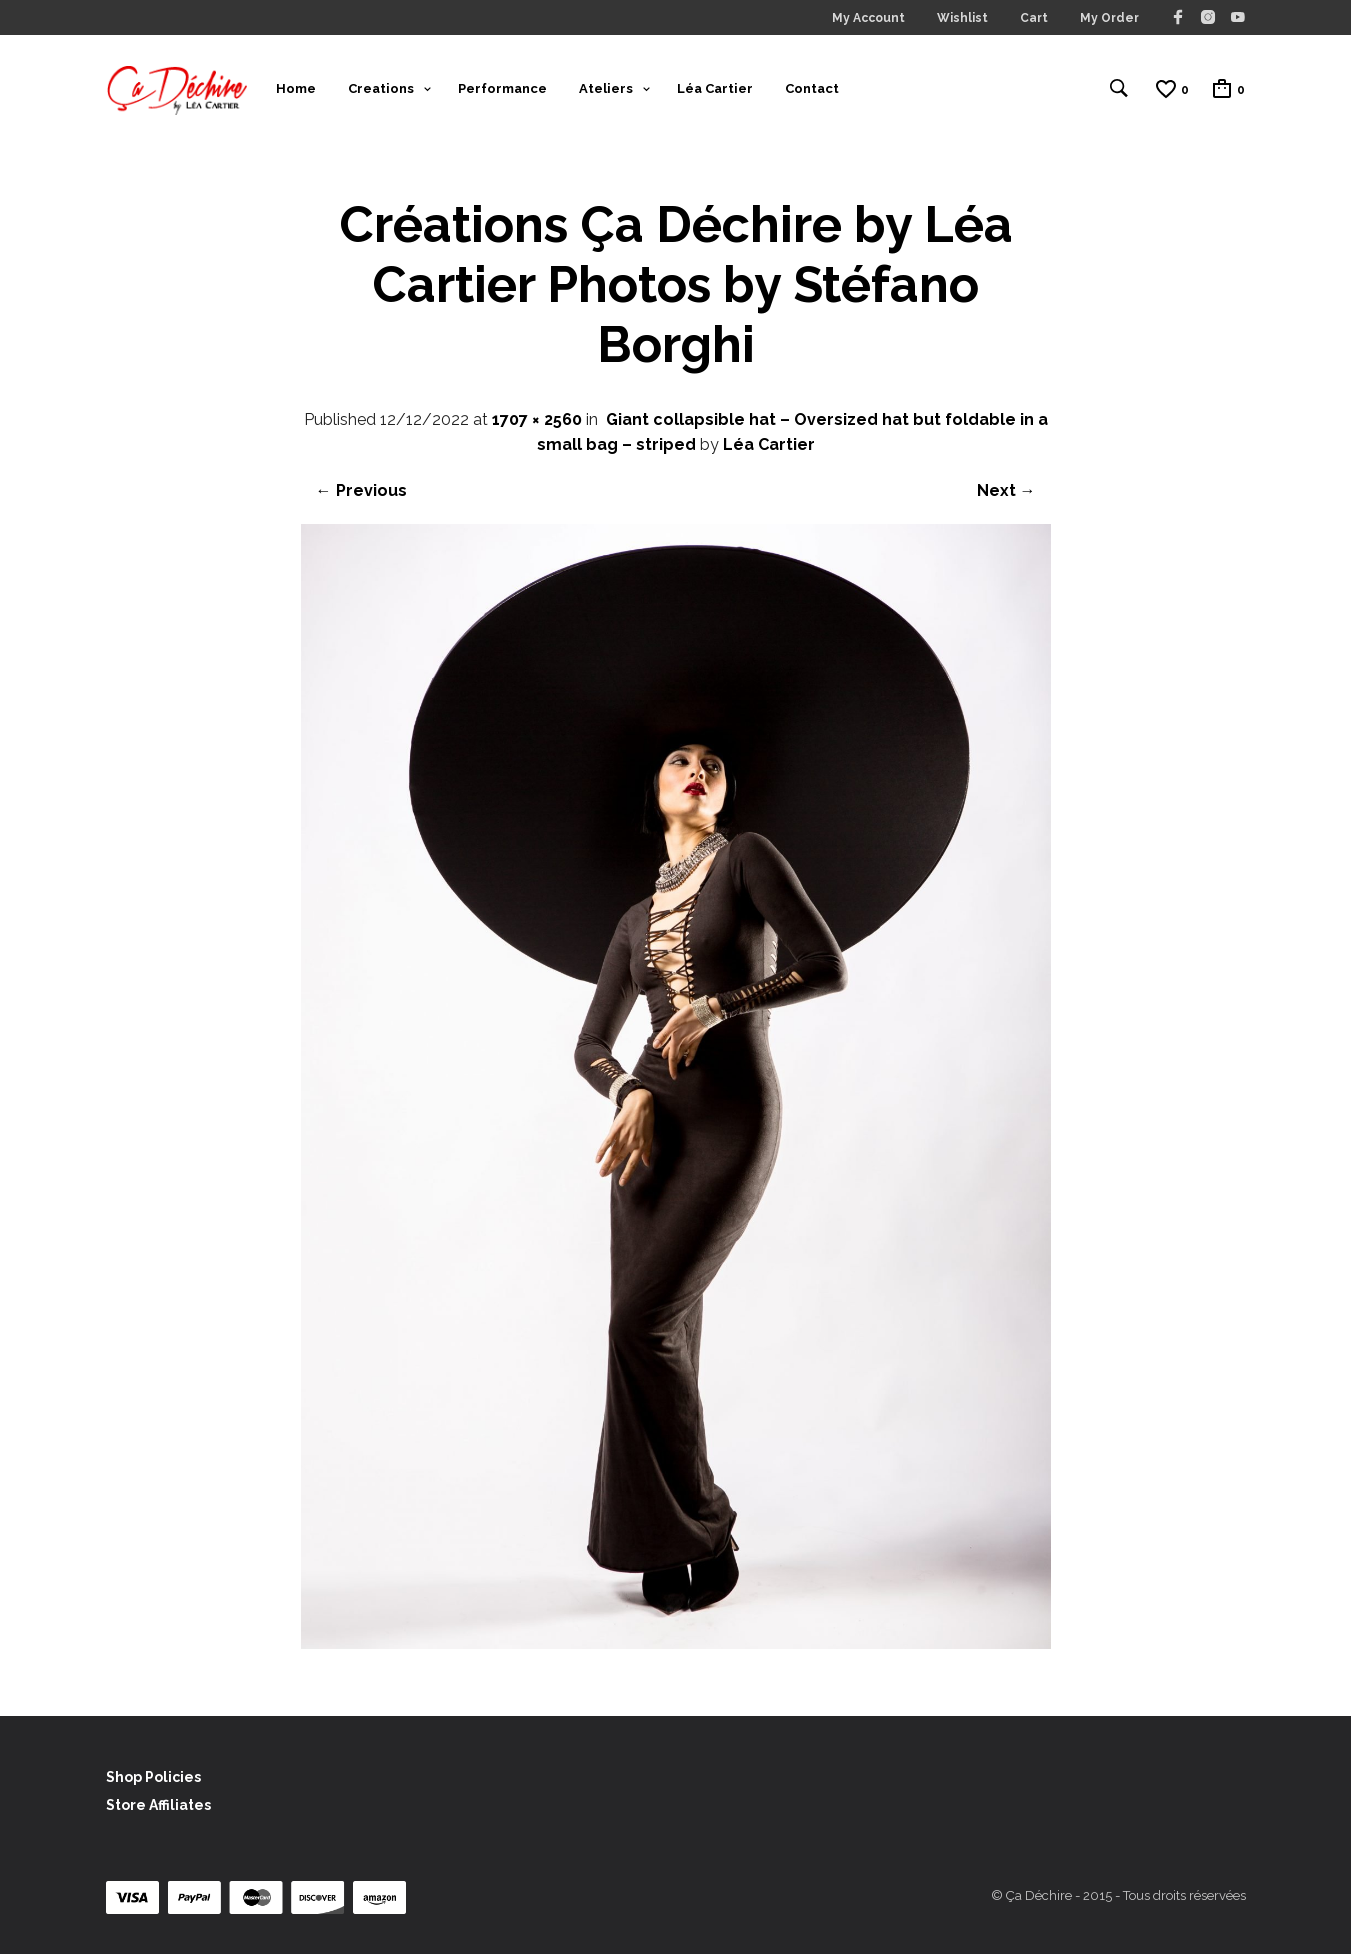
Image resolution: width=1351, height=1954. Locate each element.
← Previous (361, 490)
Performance (502, 88)
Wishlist (962, 18)
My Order (1109, 18)
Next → (1006, 490)
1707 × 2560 (537, 419)
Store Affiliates (158, 1805)
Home (296, 88)
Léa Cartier (715, 88)
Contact (812, 88)
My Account (868, 18)
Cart (1034, 18)
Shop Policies (153, 1777)
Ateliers (606, 88)
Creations (381, 88)
